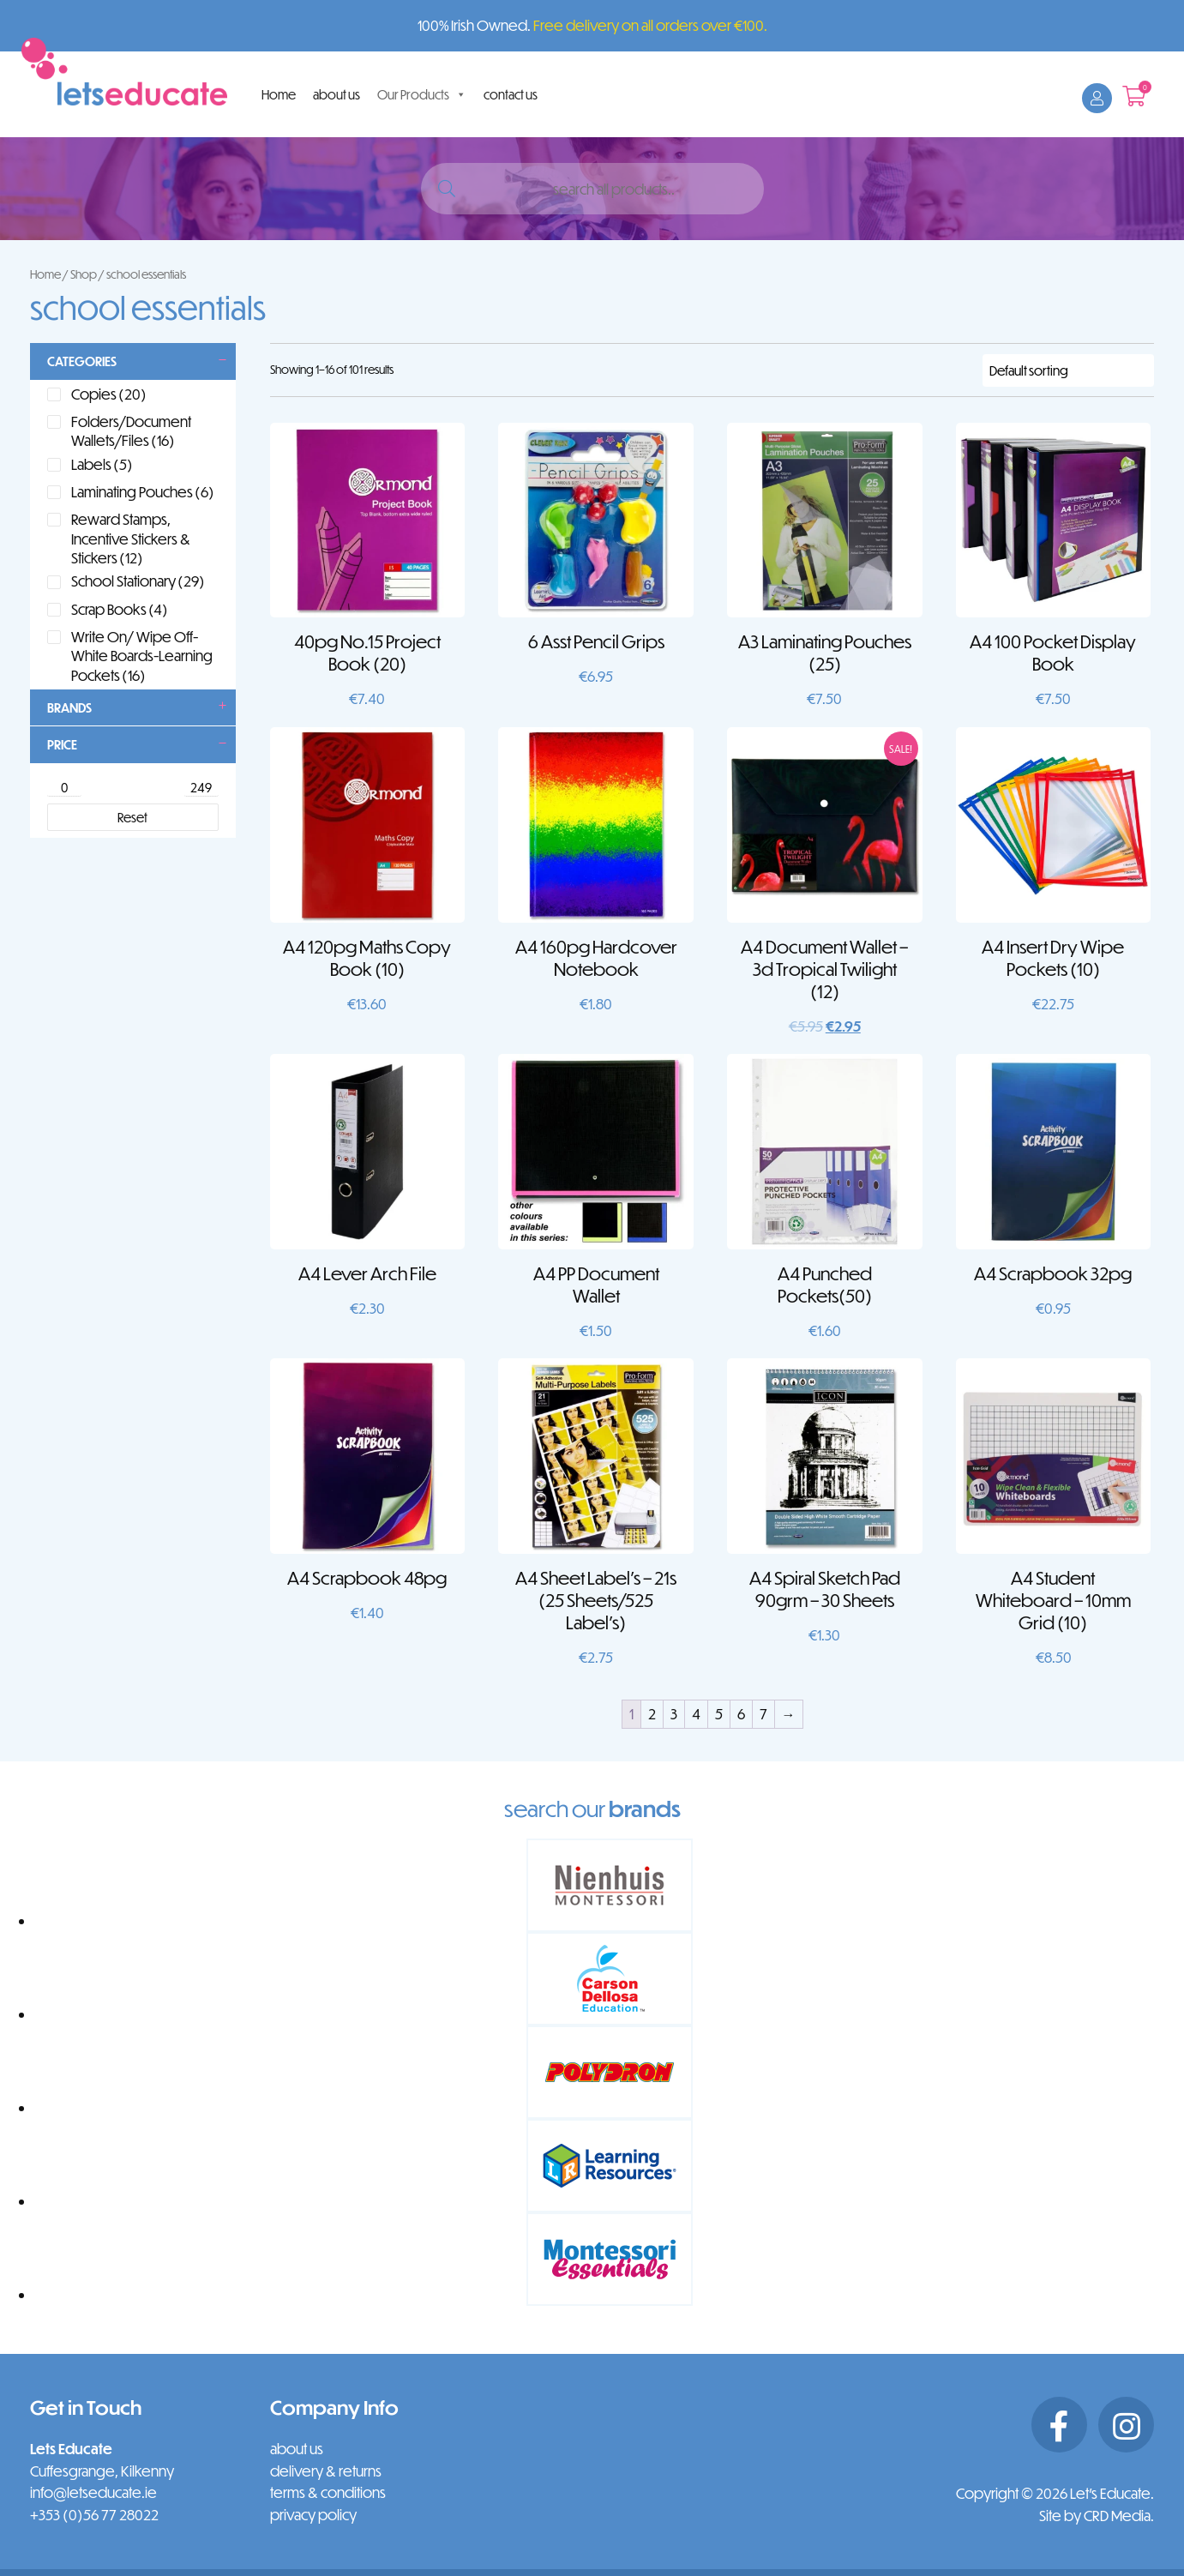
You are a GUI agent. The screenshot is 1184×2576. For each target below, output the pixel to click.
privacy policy (313, 2515)
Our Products (421, 94)
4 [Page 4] (696, 1714)
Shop (83, 274)
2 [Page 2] (652, 1714)
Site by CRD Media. (1096, 2516)
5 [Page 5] (719, 1714)
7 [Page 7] (763, 1714)
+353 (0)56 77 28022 (94, 2515)
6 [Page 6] (741, 1714)
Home (278, 94)
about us (336, 94)
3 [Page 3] (673, 1714)
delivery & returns (326, 2471)
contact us (511, 94)
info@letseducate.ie (93, 2492)
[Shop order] (1068, 370)
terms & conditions (328, 2492)
